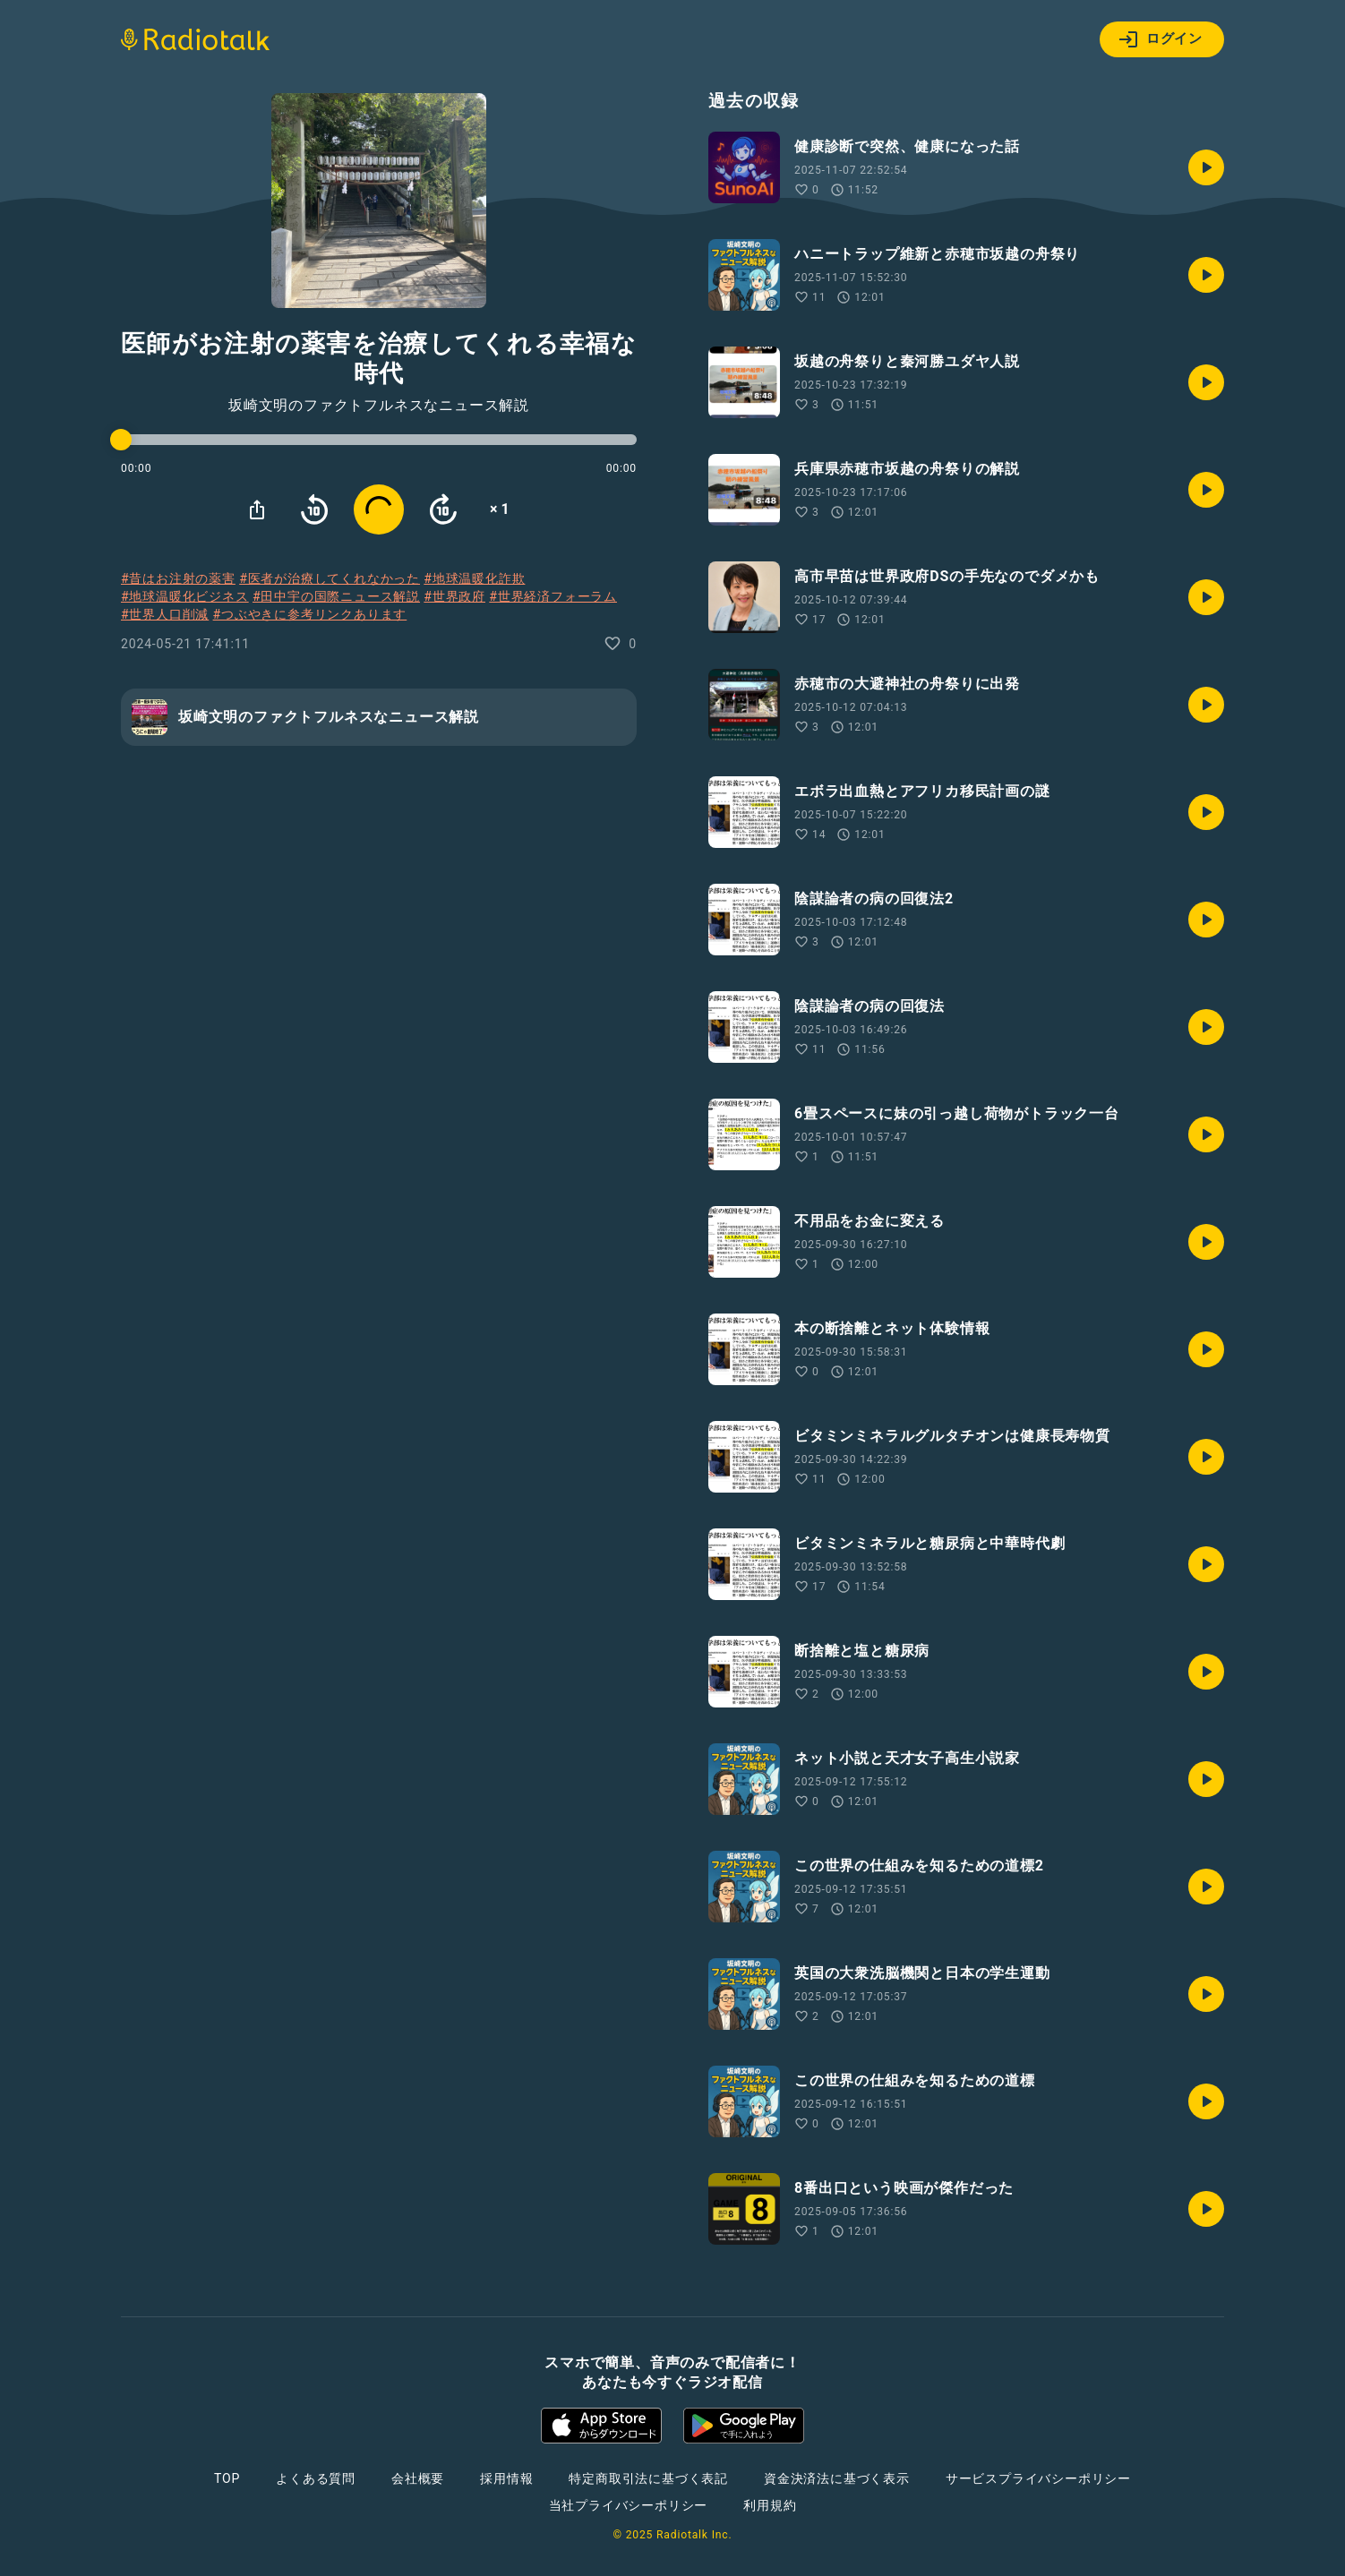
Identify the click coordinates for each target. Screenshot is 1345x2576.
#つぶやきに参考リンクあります (310, 614)
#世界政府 (454, 596)
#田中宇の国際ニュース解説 (336, 596)
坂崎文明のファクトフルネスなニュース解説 (378, 405)
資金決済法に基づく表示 (837, 2478)
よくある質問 (316, 2478)
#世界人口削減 (165, 614)
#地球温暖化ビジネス (185, 596)
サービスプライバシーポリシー (1038, 2478)
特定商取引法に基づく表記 (648, 2478)
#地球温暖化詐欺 (474, 578)
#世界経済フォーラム (553, 596)
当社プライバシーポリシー (628, 2505)
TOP (227, 2478)
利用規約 (769, 2505)
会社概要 (417, 2478)
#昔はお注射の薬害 (178, 578)
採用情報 (506, 2478)
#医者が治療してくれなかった (329, 578)
